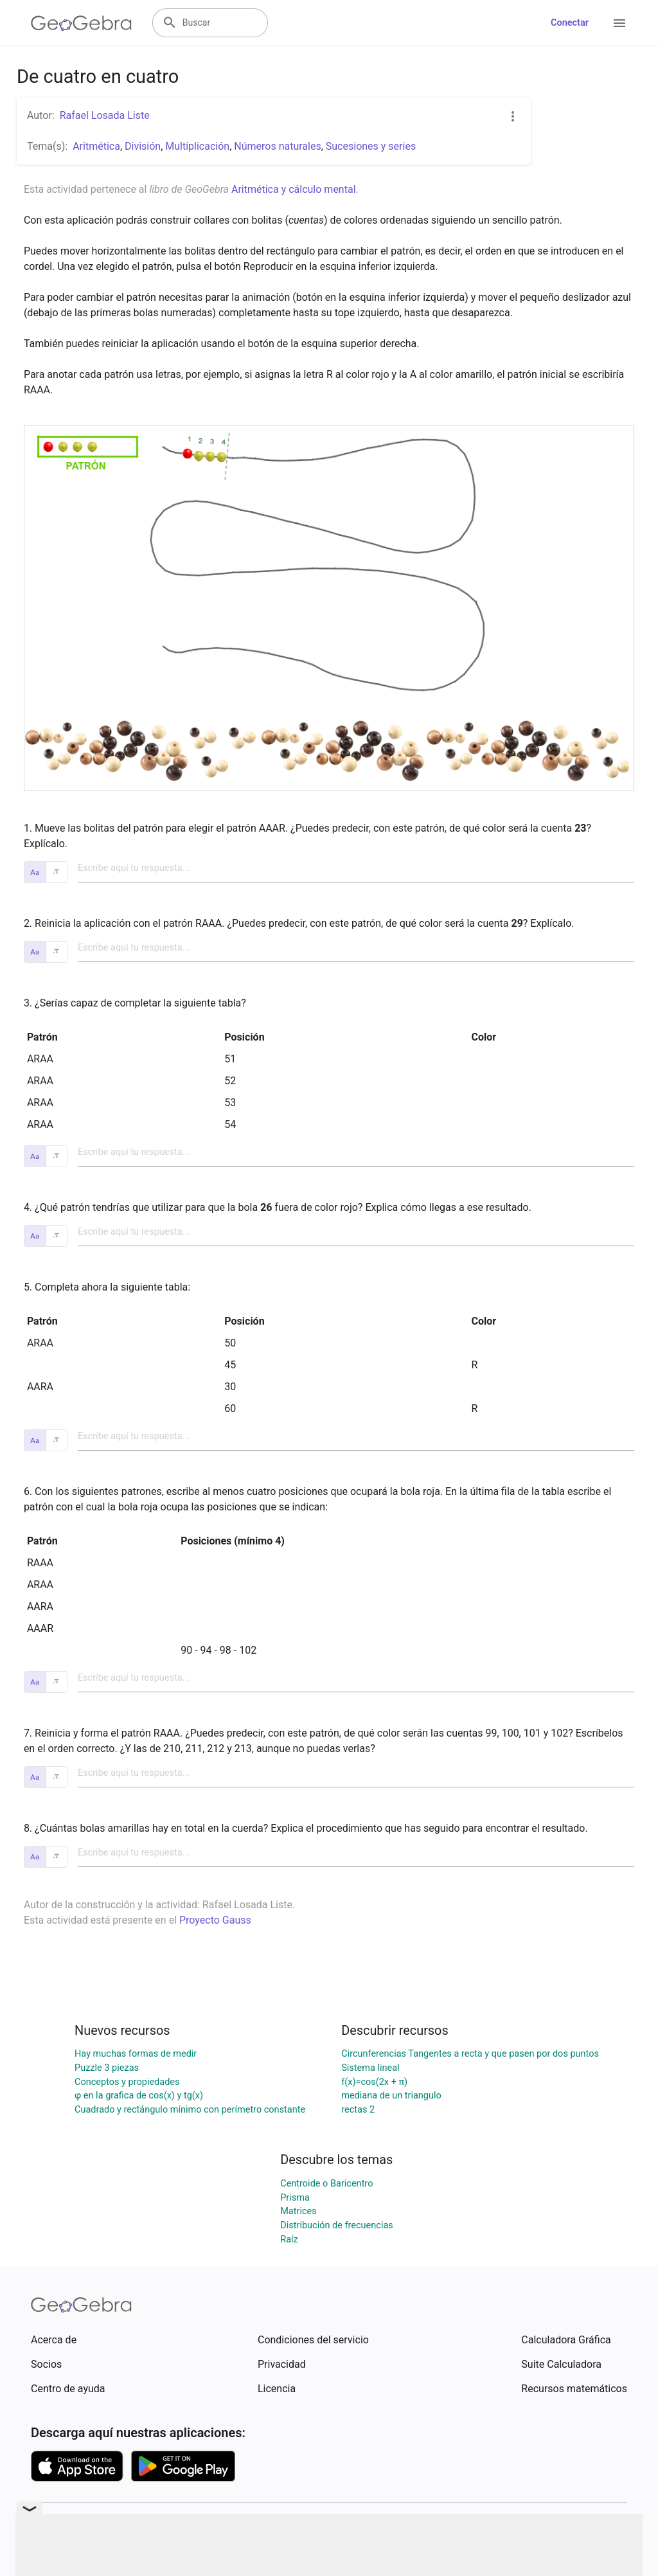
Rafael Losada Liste (105, 115)
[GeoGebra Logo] (81, 23)
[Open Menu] (619, 23)
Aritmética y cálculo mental (293, 189)
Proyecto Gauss (215, 1920)
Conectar (570, 22)
